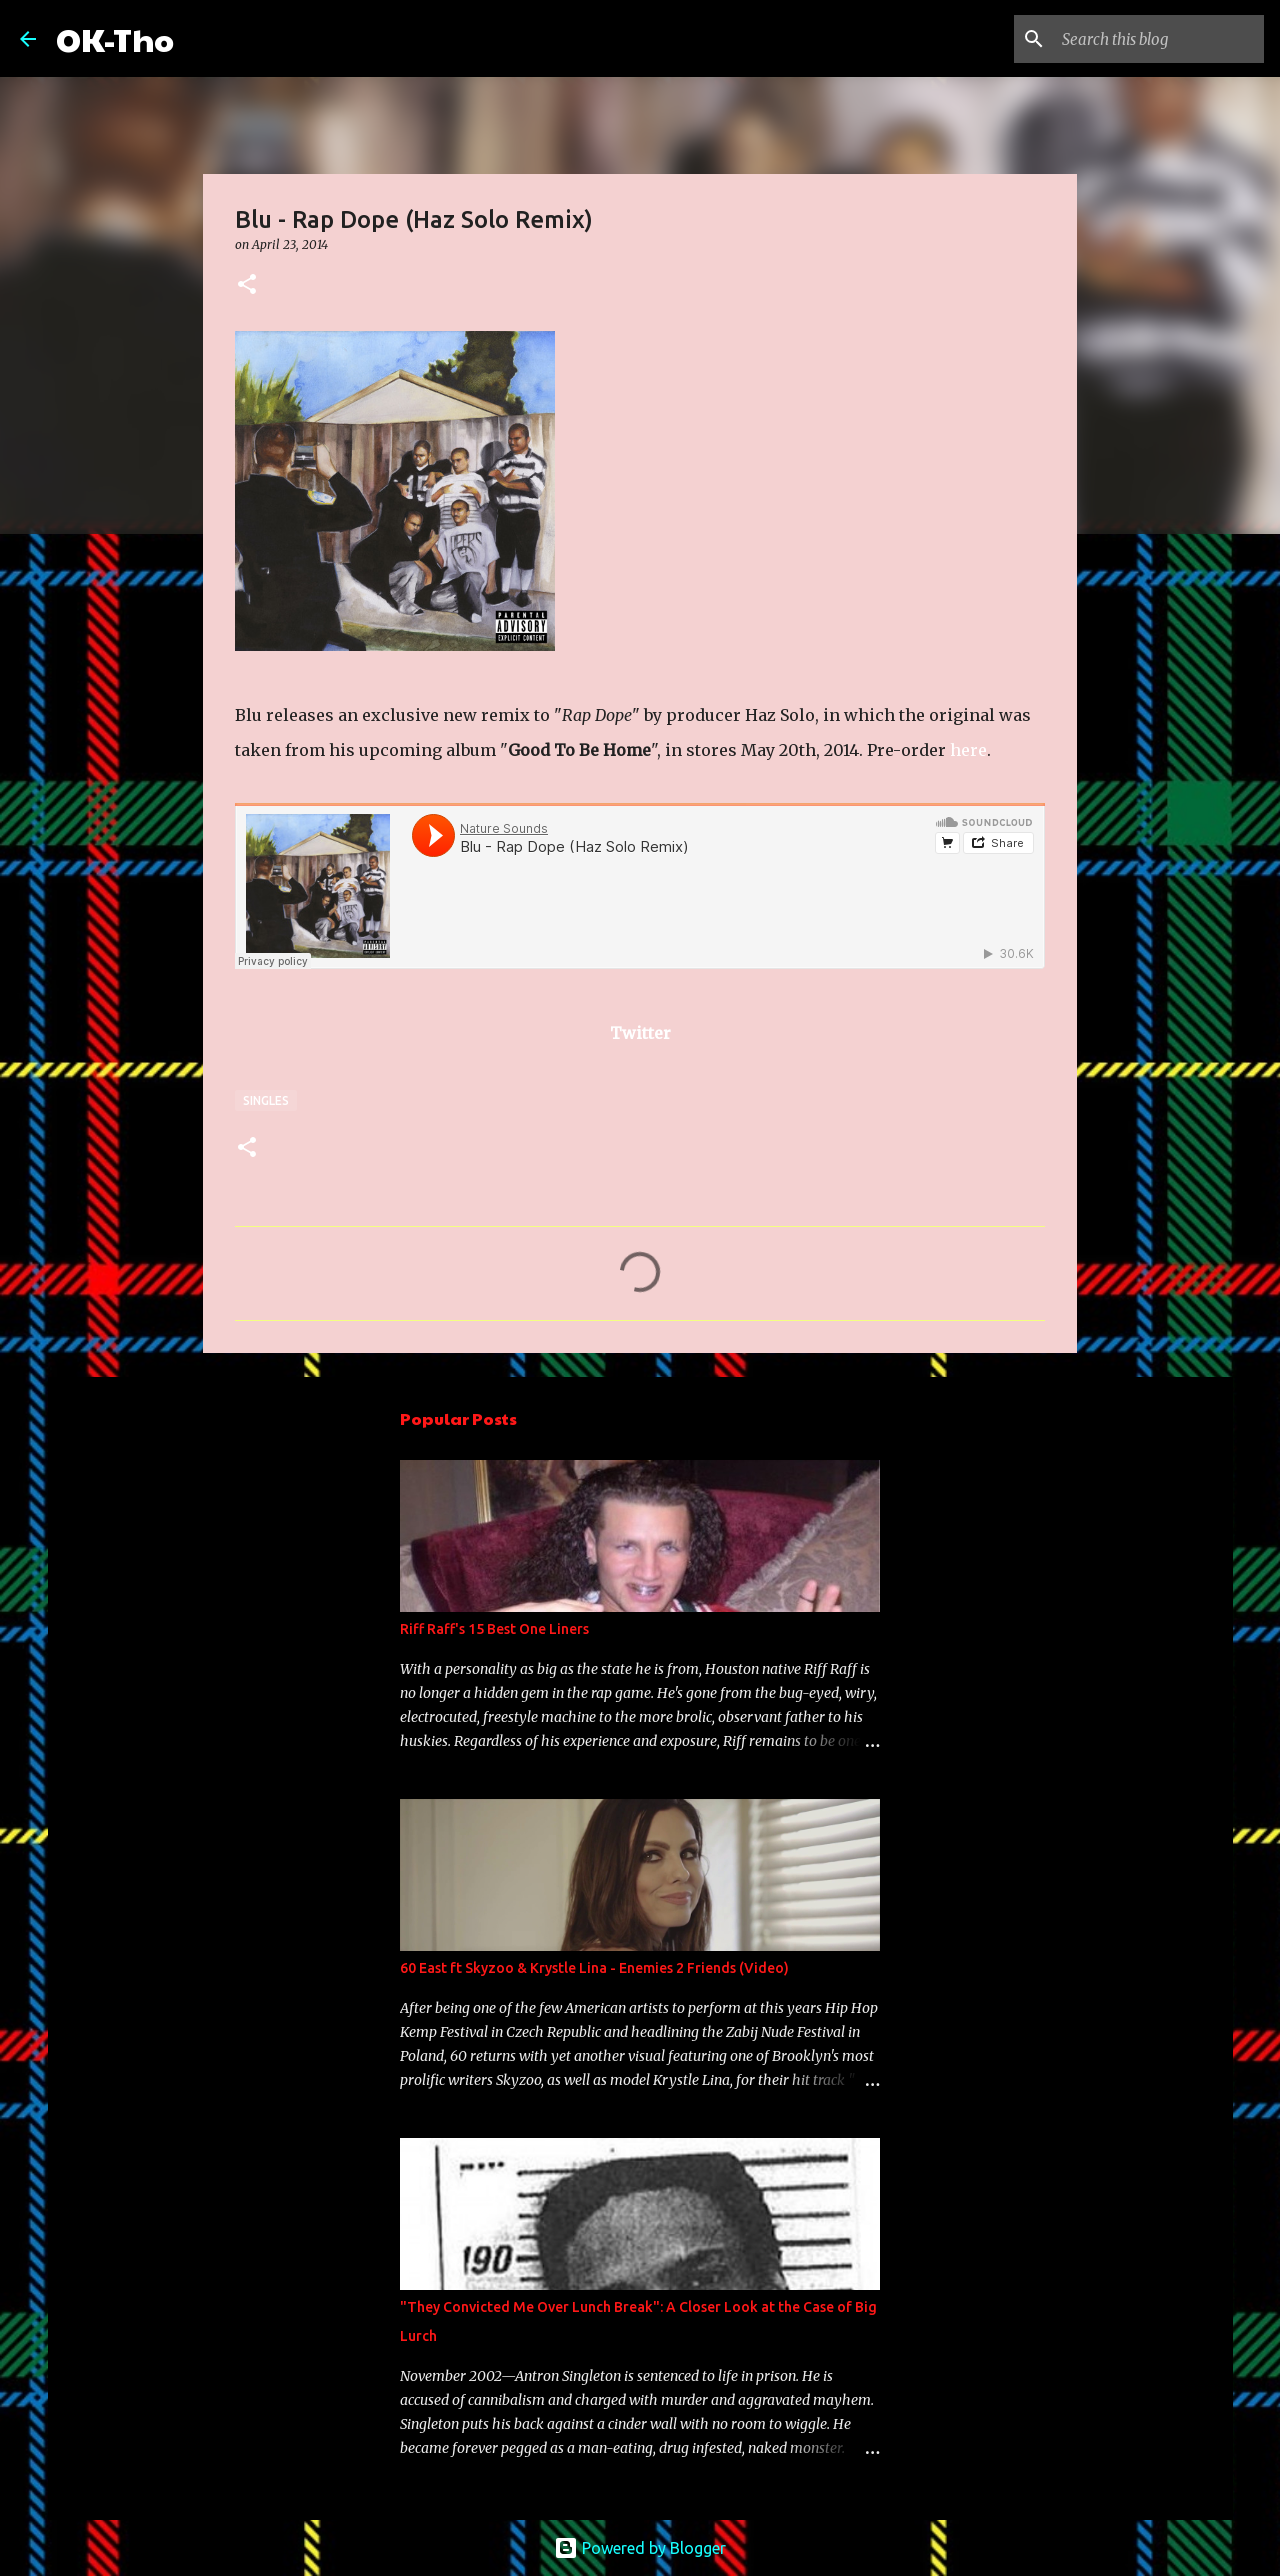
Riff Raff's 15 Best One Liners (494, 1629)
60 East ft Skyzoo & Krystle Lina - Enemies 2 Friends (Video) (594, 1968)
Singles (266, 1100)
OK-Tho (115, 38)
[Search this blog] (1159, 39)
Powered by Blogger (640, 2548)
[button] (247, 285)
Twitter (640, 1033)
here (968, 750)
